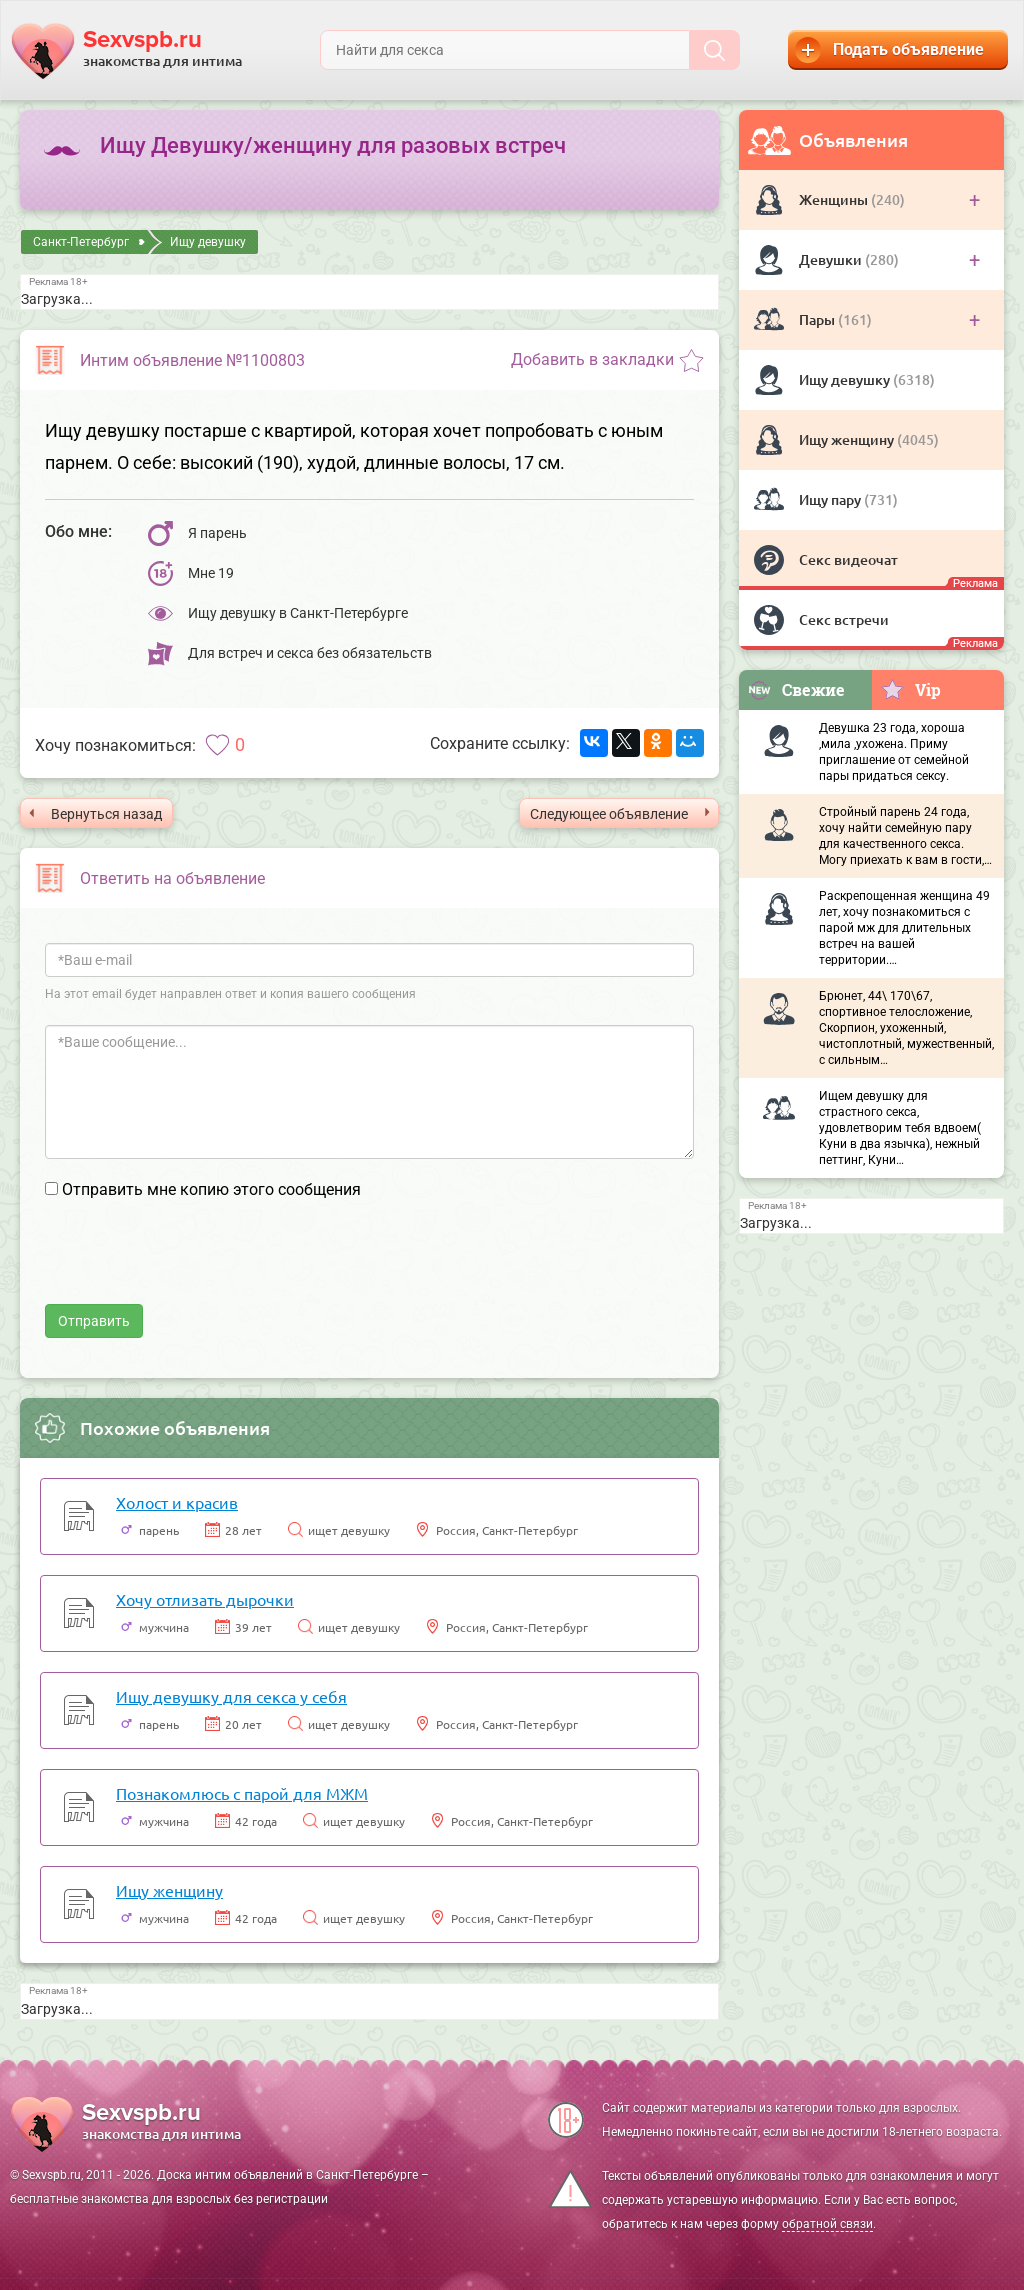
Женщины (835, 199)
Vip (910, 689)
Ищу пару (831, 499)
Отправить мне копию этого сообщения (211, 1189)
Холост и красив (177, 1502)
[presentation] (197, 1265)
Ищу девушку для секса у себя (231, 1696)
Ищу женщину (848, 439)
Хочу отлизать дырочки (205, 1599)
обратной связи (827, 2224)
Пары (818, 319)
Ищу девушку (846, 379)
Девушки (832, 259)
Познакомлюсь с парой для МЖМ (242, 1793)
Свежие (796, 689)
